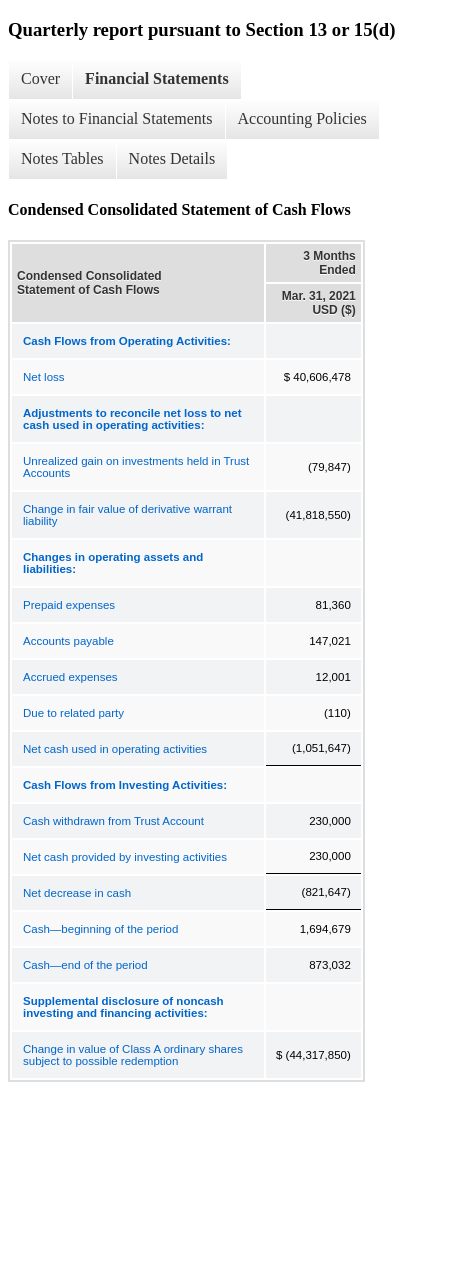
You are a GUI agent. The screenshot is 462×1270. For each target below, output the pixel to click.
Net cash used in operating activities (115, 749)
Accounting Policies (302, 118)
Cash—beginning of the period (100, 929)
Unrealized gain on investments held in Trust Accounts (136, 467)
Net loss (44, 377)
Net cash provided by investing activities (125, 857)
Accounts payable (68, 641)
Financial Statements (157, 78)
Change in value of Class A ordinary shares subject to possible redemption (133, 1055)
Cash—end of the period (85, 965)
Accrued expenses (70, 677)
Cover (40, 78)
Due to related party (73, 713)
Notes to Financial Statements (117, 118)
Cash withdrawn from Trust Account (113, 821)
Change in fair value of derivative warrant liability (127, 515)
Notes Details (172, 158)
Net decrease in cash (77, 893)
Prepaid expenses (69, 605)
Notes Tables (62, 158)
